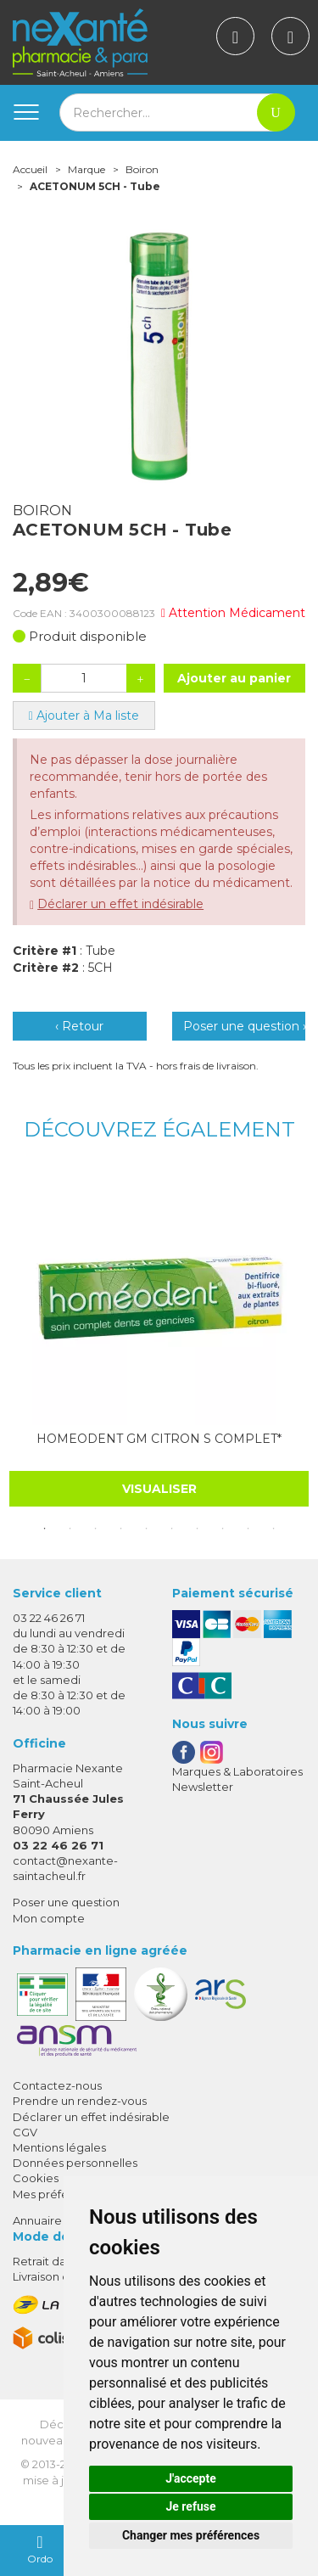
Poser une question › (244, 1026)
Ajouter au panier (234, 678)
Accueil (30, 169)
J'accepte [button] (190, 2478)
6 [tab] (172, 1528)
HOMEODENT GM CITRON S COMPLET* (159, 1438)
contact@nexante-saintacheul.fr (65, 1868)
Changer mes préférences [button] (190, 2535)
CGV (25, 2132)
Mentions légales (59, 2147)
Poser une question (66, 1902)
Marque (86, 169)
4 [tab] (121, 1528)
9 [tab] (248, 1528)
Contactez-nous (57, 2085)
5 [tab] (146, 1528)
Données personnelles (75, 2162)
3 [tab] (95, 1528)
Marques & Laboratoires (237, 1771)
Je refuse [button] (190, 2506)
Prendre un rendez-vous (80, 2100)
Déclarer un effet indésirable (120, 904)
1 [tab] (44, 1528)
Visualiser (159, 1488)
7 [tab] (197, 1528)
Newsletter (202, 1786)
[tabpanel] (159, 1338)
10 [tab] (273, 1528)
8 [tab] (223, 1528)
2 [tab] (70, 1528)
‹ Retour (79, 1026)
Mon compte (49, 1918)
